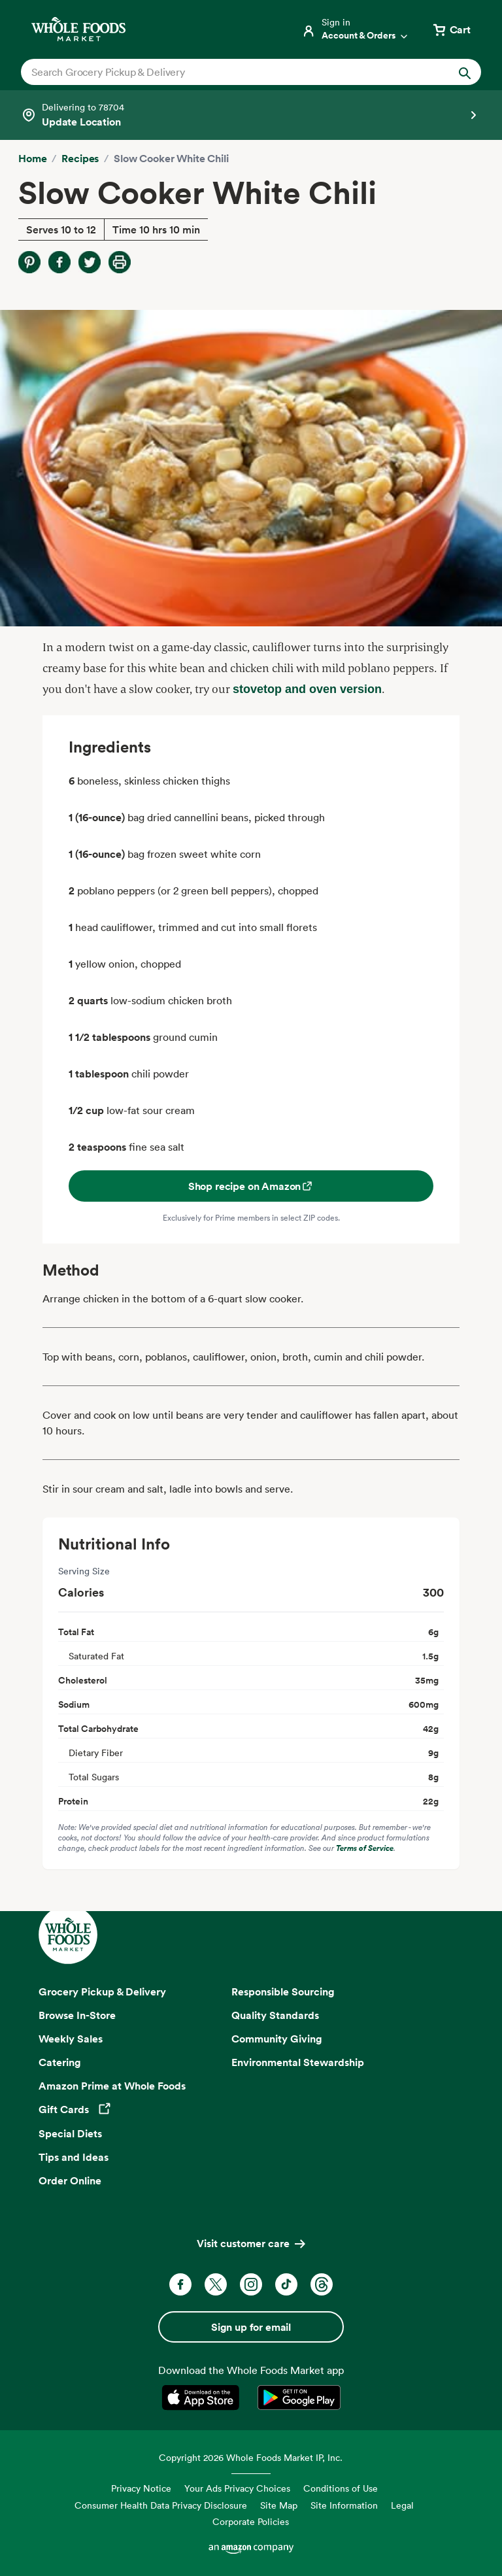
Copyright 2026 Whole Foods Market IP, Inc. (251, 2457)
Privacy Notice (141, 2488)
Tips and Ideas (74, 2157)
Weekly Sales (71, 2038)
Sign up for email (251, 2327)
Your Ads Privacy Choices (237, 2488)
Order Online (70, 2180)
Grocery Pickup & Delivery (102, 1991)
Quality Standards (275, 2015)
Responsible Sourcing (283, 1991)
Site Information (344, 2505)
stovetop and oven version (307, 689)
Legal (402, 2505)
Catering (60, 2062)
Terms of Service (364, 1848)
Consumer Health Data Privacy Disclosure (161, 2505)
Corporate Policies (250, 2521)
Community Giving (276, 2038)
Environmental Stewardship (297, 2062)
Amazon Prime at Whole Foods (112, 2085)
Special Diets (70, 2133)
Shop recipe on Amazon (251, 1186)
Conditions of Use (340, 2488)
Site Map (278, 2505)
